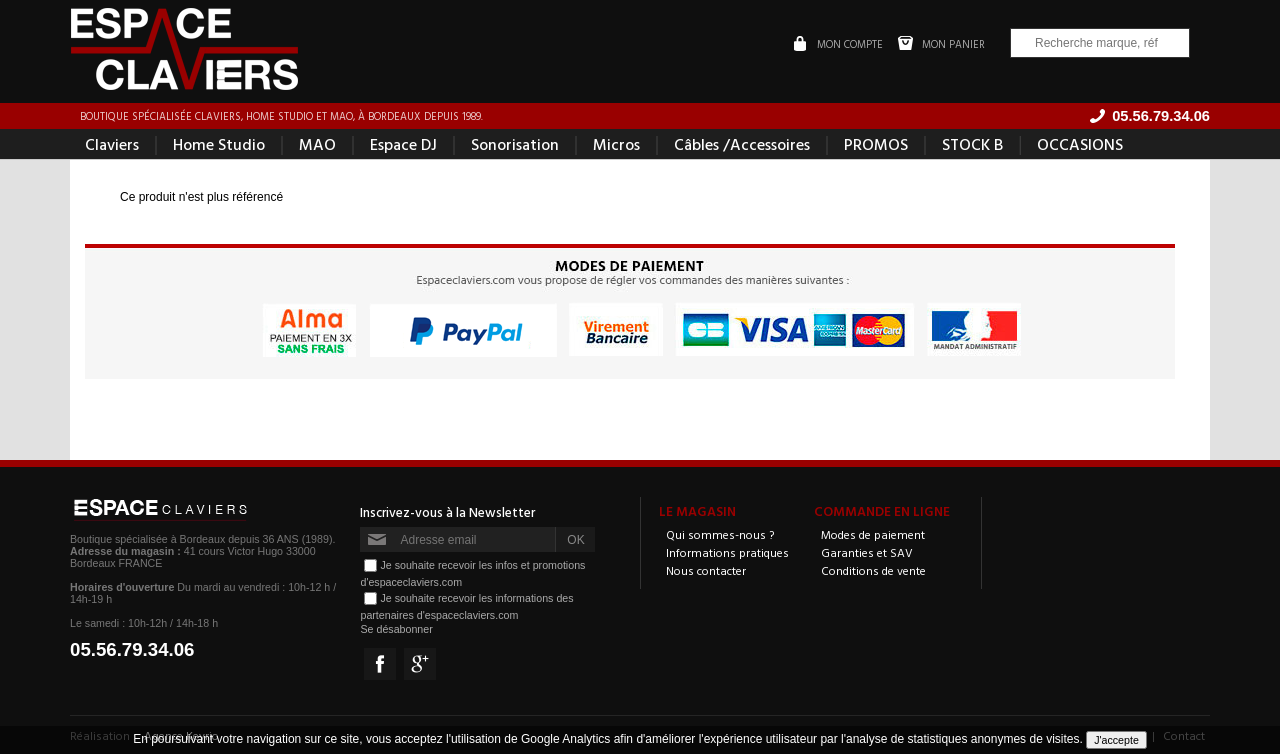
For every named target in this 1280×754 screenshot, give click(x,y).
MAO (317, 144)
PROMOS (876, 144)
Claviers (112, 144)
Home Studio (219, 144)
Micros (616, 144)
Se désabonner (396, 629)
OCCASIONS (1080, 144)
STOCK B (972, 144)
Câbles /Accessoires (742, 144)
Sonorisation (515, 144)
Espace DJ (403, 144)
